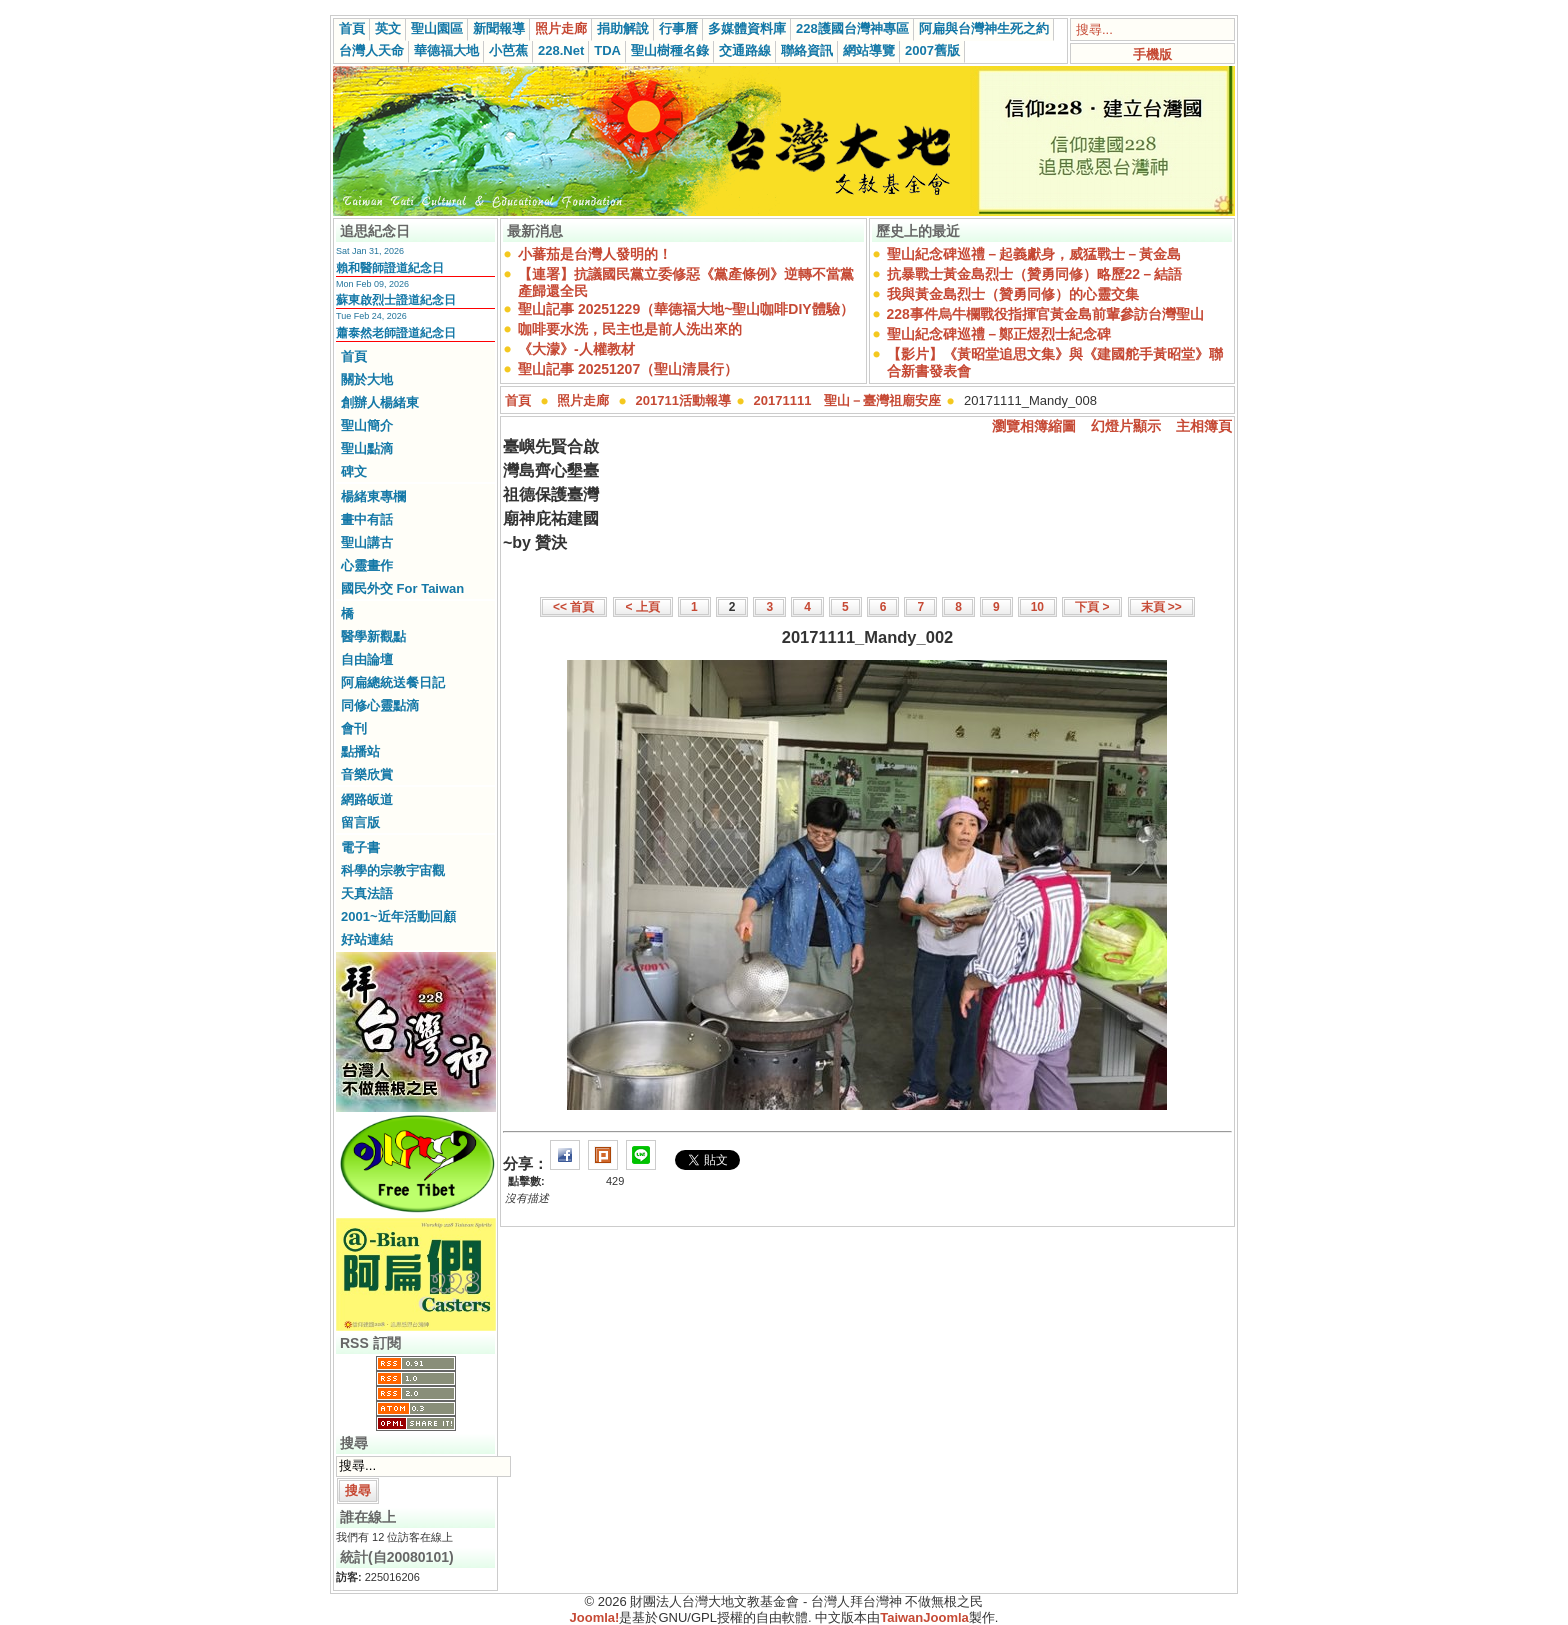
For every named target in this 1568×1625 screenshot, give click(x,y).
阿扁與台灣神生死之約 (984, 28)
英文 (388, 28)
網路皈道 (367, 799)
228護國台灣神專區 (852, 28)
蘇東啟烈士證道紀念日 (396, 300)
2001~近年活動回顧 (398, 916)
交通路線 (745, 50)
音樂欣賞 (367, 774)
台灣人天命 (371, 50)
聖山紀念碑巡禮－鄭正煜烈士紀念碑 (999, 334)
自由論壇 (367, 659)
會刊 (354, 728)
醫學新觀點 (373, 636)
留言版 (360, 822)
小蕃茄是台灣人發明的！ (595, 254)
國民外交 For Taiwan (402, 588)
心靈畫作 (367, 565)
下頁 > (1092, 607)
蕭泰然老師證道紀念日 (396, 333)
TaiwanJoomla (924, 1617)
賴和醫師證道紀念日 (390, 268)
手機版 (1152, 54)
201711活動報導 (683, 400)
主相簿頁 (1204, 426)
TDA (607, 50)
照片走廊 (561, 28)
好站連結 (367, 939)
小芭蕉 (508, 50)
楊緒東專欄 (373, 496)
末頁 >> (1161, 607)
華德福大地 (446, 50)
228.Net (561, 50)
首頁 (352, 28)
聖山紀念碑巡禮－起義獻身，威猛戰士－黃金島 (1034, 254)
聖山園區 (437, 28)
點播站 (360, 751)
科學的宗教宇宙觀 (393, 870)
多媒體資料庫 (747, 28)
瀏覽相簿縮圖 (1034, 426)
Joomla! (595, 1617)
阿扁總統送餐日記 (393, 682)
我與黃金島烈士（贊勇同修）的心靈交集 (1013, 294)
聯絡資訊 (807, 50)
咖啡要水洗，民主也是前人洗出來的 (630, 329)
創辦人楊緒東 (380, 402)
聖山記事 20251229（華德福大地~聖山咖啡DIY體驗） (686, 309)
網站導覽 (869, 50)
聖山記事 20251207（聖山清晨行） (628, 369)
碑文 (354, 471)
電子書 (360, 847)
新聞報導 (499, 28)
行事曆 (678, 28)
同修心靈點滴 (380, 705)
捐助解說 (623, 28)
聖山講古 (367, 542)
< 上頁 (643, 607)
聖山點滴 (367, 448)
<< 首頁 (573, 607)
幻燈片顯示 (1126, 426)
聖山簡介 (367, 425)
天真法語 (367, 893)
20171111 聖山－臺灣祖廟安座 (848, 400)
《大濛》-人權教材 (576, 349)
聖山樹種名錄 (670, 50)
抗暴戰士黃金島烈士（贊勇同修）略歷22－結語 (1035, 274)
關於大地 (367, 379)
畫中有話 (367, 519)
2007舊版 (932, 50)
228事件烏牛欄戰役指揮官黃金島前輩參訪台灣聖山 (1045, 314)
